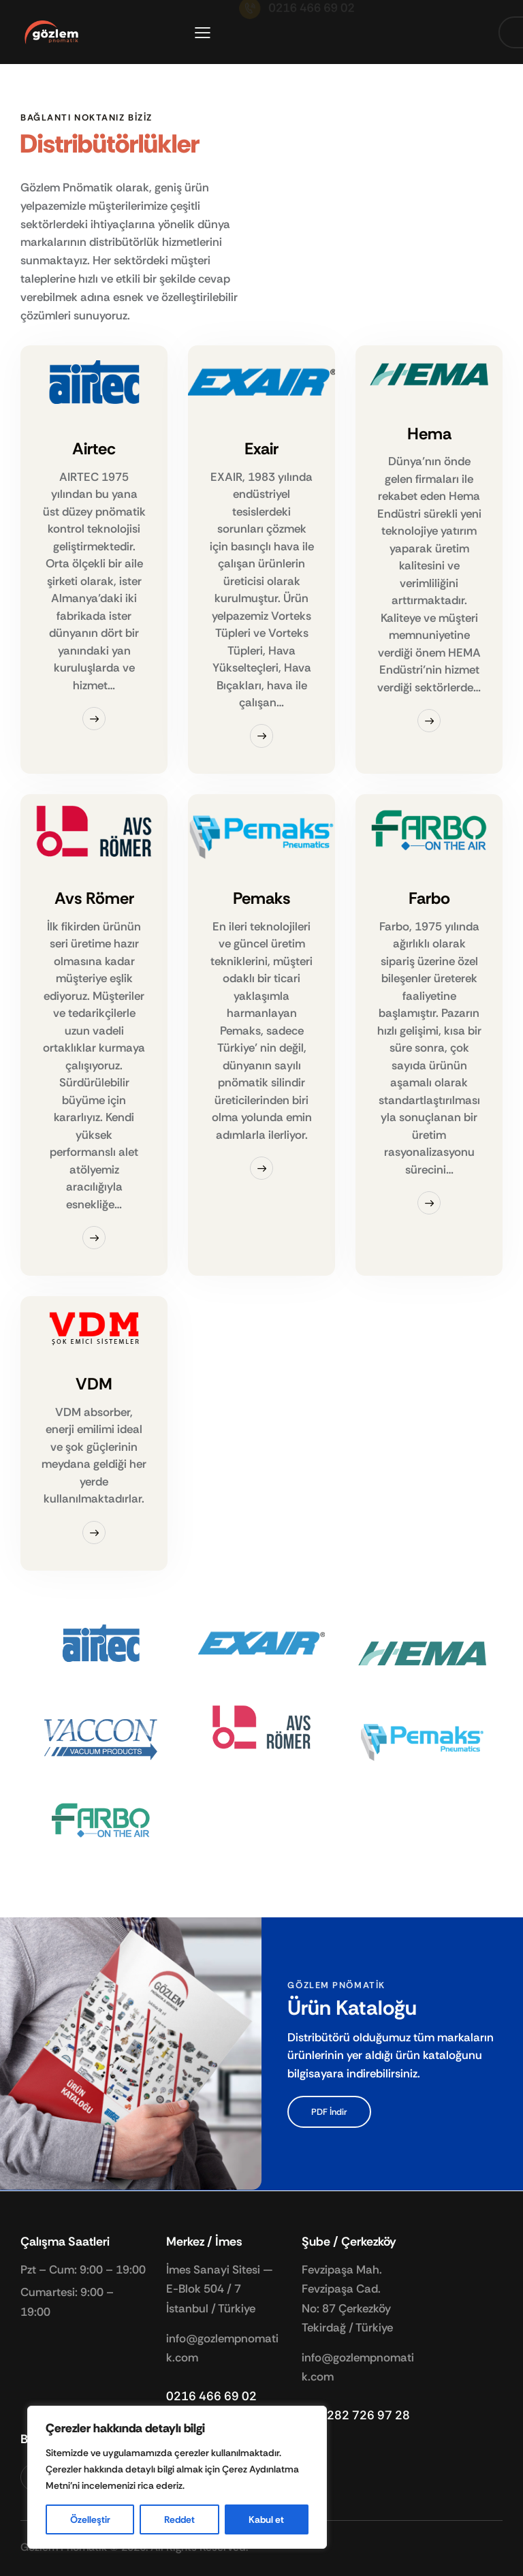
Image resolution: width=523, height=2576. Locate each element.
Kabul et (266, 2519)
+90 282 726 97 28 (356, 2415)
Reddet (179, 2519)
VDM (94, 1384)
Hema (429, 434)
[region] (177, 2477)
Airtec (94, 449)
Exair (261, 449)
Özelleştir (90, 2519)
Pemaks (261, 899)
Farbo (429, 899)
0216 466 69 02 (211, 2396)
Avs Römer (94, 899)
